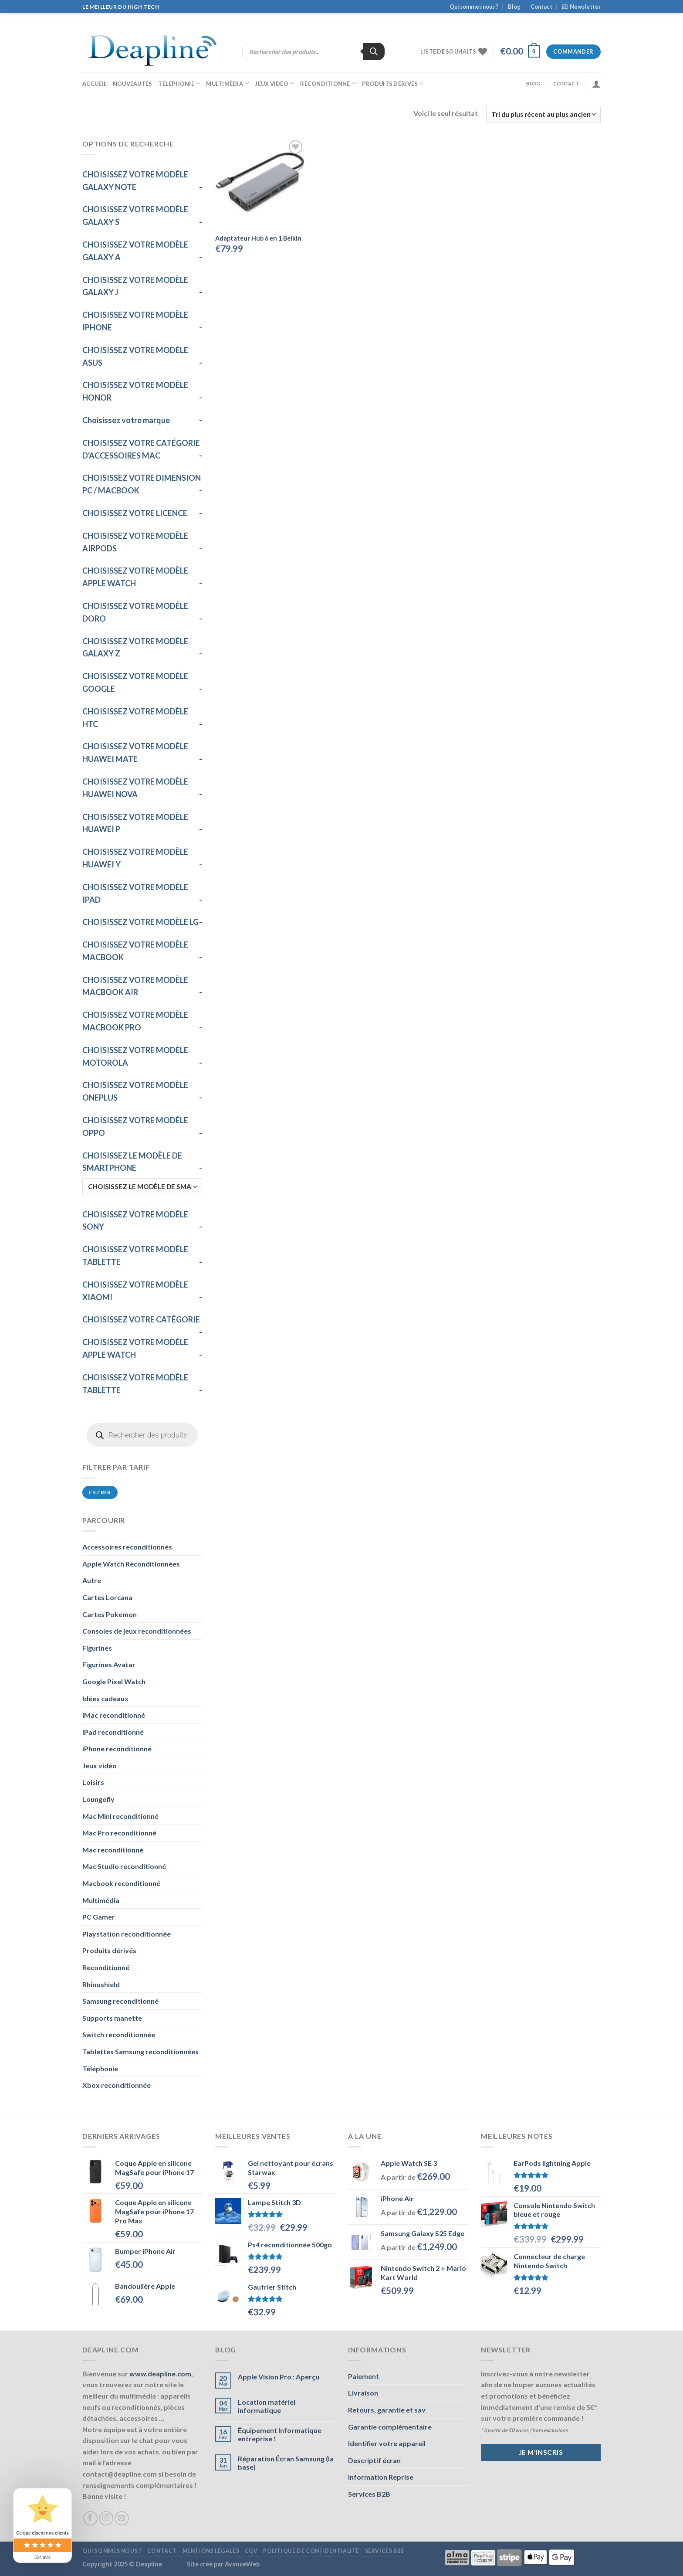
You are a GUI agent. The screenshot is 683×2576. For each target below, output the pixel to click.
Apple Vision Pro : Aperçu (278, 2376)
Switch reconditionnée (118, 2034)
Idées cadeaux (105, 1698)
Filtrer (100, 1492)
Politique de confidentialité (311, 2551)
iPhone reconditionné (117, 1748)
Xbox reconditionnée (116, 2085)
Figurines (97, 1648)
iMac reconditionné (113, 1715)
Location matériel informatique (266, 2406)
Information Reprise (380, 2477)
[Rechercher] (374, 51)
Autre (91, 1580)
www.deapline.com (160, 2373)
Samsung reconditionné (120, 2001)
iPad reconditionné (113, 1732)
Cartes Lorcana (107, 1597)
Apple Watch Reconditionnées (131, 1564)
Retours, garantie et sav (387, 2410)
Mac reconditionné (112, 1849)
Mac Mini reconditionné (120, 1816)
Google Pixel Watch (113, 1681)
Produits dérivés (393, 83)
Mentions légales (211, 2551)
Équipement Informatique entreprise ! (279, 2434)
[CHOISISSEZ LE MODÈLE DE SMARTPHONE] (142, 1186)
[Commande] (543, 114)
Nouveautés (132, 83)
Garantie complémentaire (390, 2427)
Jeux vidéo (274, 83)
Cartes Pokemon (109, 1614)
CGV (251, 2551)
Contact (541, 6)
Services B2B (369, 2494)
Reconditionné (328, 83)
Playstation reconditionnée (126, 1934)
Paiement (363, 2376)
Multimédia (227, 83)
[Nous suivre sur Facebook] (90, 2518)
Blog (514, 6)
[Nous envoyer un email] (122, 2518)
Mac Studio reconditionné (124, 1866)
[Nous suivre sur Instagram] (106, 2518)
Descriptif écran (374, 2460)
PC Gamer (98, 1917)
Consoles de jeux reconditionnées (136, 1631)
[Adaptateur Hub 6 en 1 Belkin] (260, 183)
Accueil (94, 83)
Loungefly (98, 1799)
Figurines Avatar (108, 1664)
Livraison (363, 2393)
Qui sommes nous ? (474, 6)
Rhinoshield (101, 1984)
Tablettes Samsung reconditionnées (140, 2051)
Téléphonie (179, 83)
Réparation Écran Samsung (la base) (286, 2462)
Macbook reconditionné (121, 1883)
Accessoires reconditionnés (127, 1547)
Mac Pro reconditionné (119, 1832)
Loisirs (93, 1782)
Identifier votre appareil (387, 2443)
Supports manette (112, 2018)
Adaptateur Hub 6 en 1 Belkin (258, 238)
